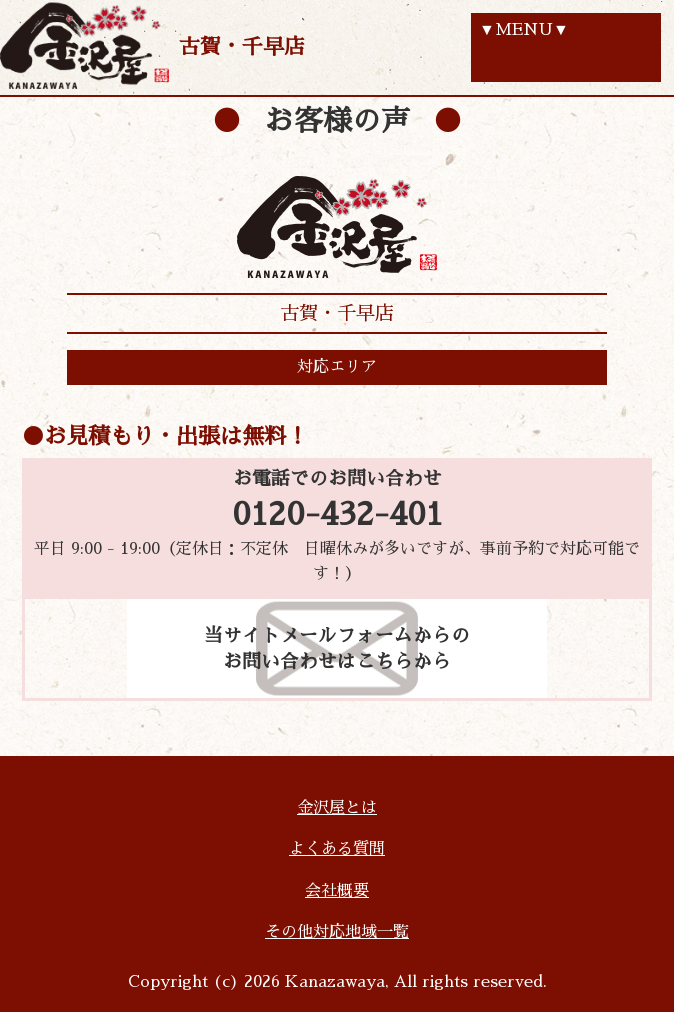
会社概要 (337, 891)
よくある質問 (337, 849)
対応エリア (337, 367)
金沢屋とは (337, 808)
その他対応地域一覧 (337, 932)
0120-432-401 (337, 515)
